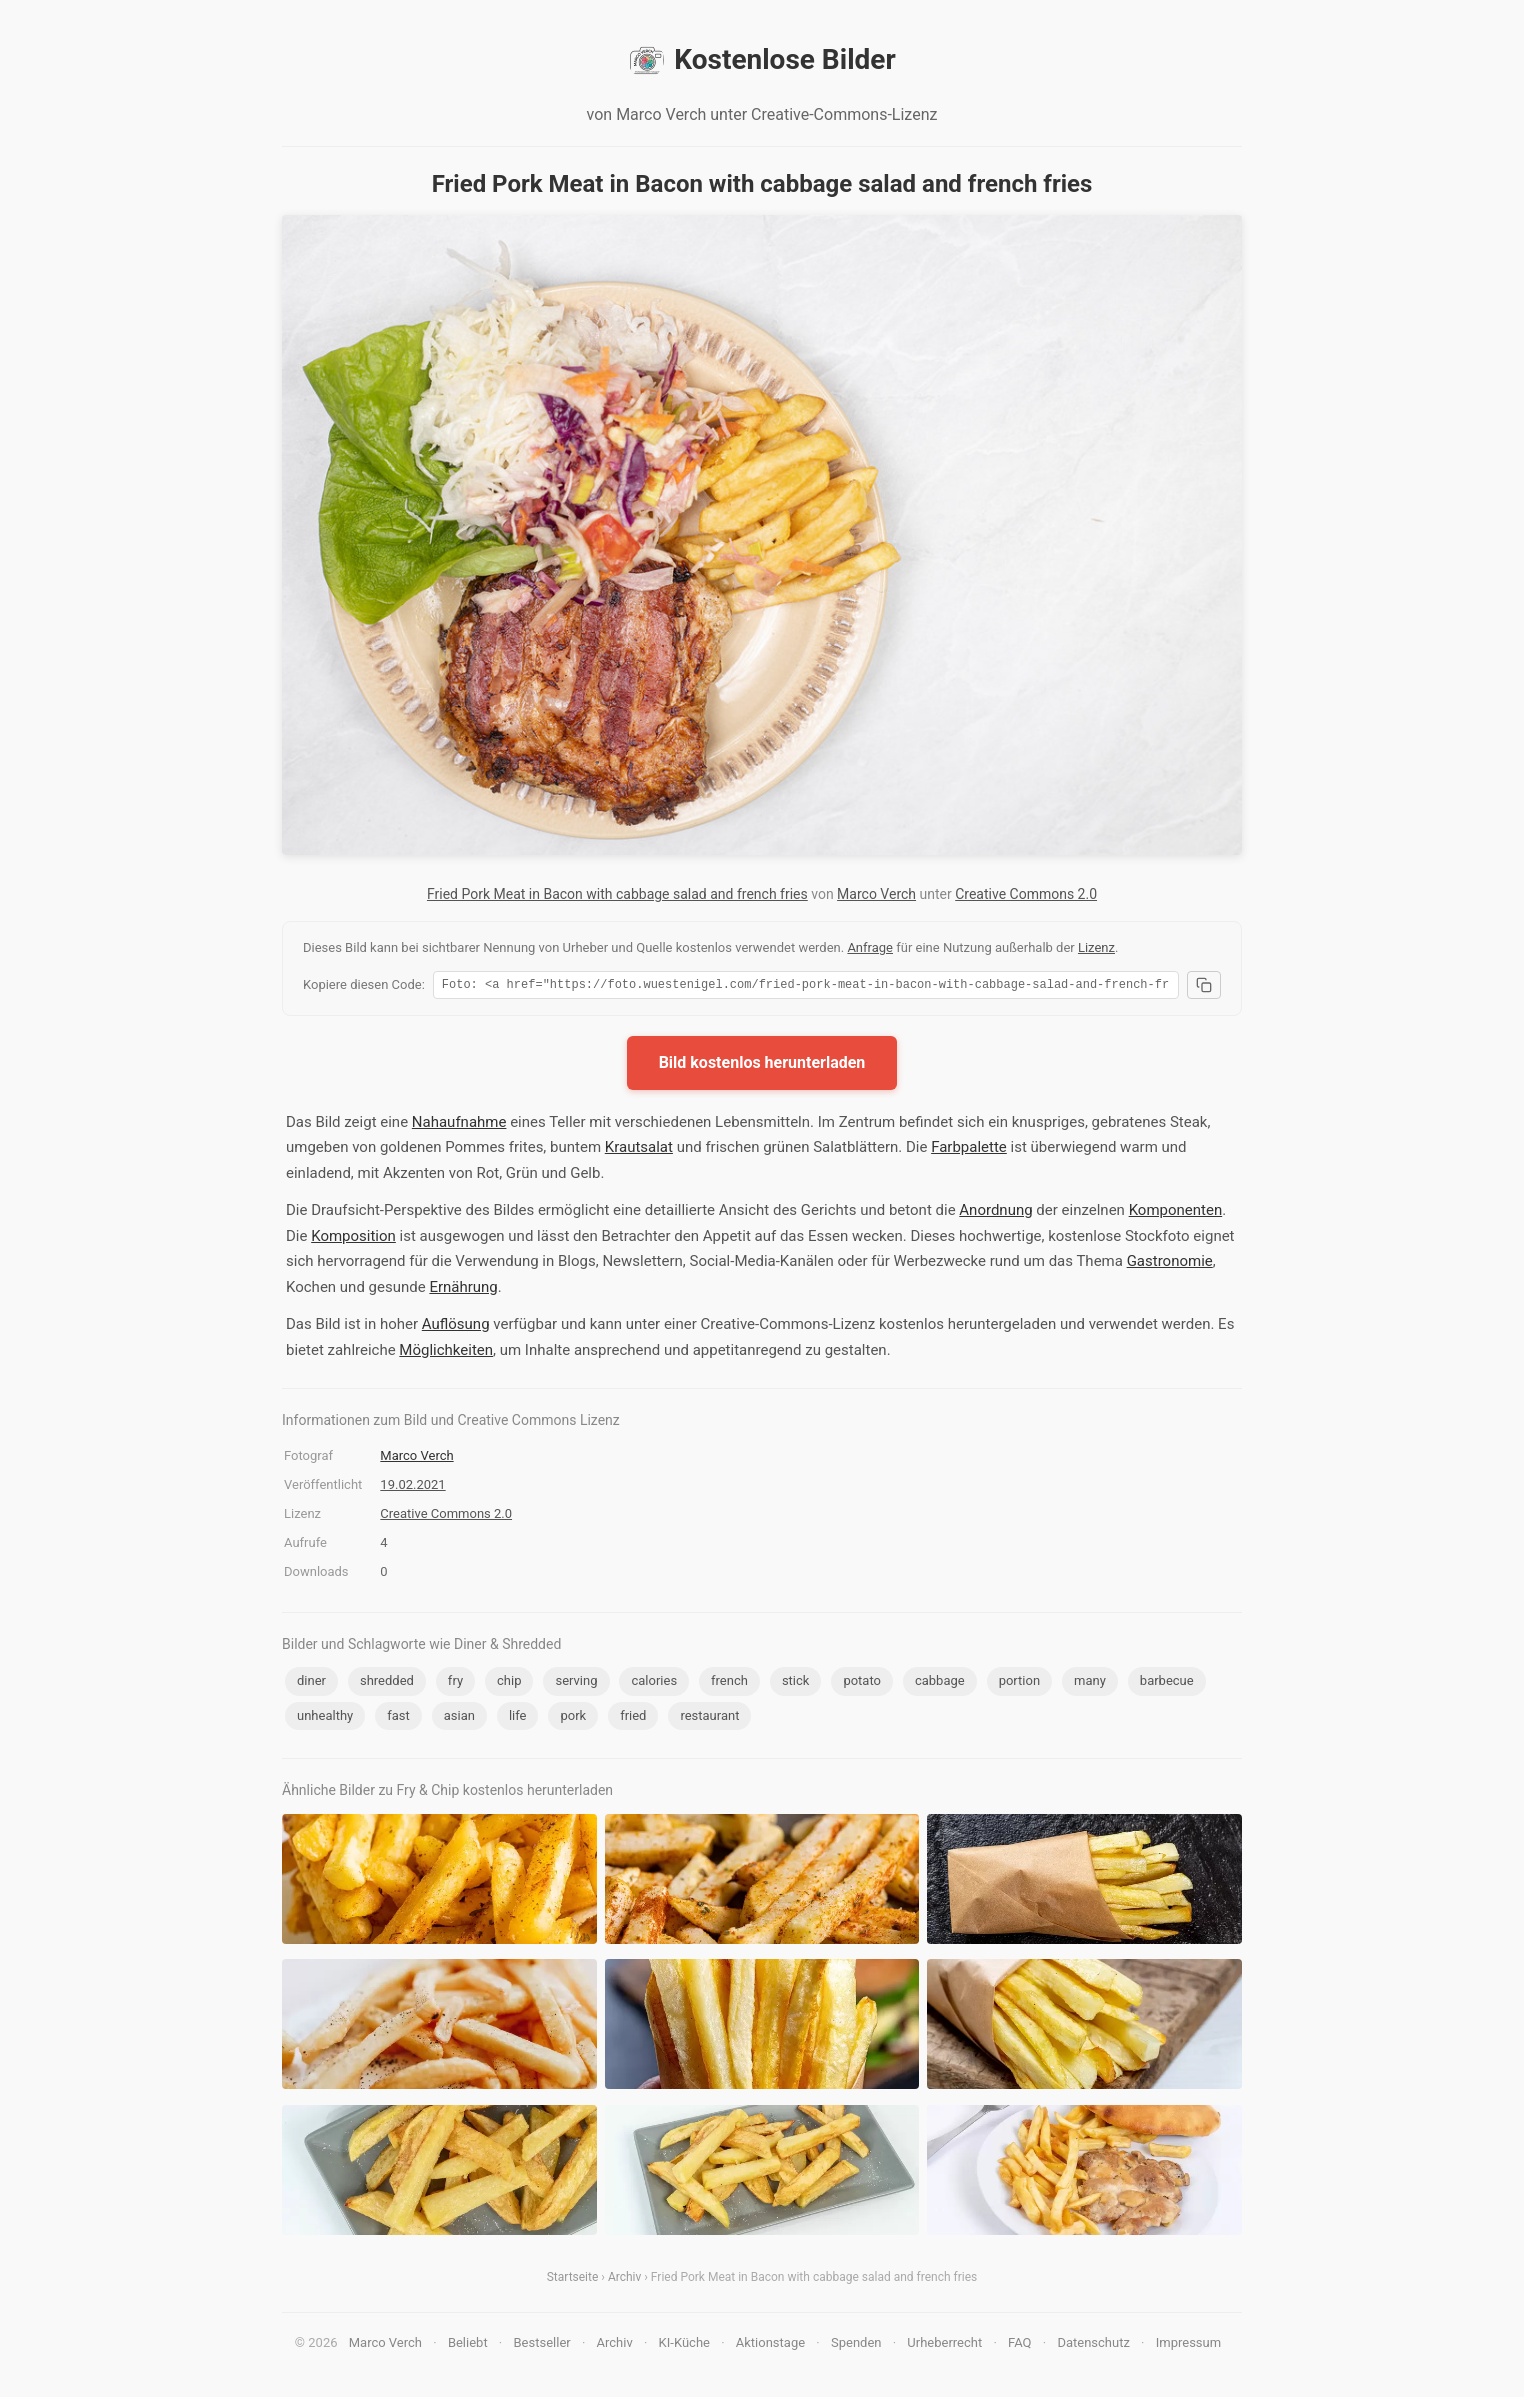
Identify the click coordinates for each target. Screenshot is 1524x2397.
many (1090, 1683)
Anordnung (995, 1213)
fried (633, 1718)
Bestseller (542, 2345)
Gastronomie (1170, 1264)
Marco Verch (876, 894)
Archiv (624, 2280)
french (729, 1683)
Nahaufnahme (459, 1125)
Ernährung (463, 1290)
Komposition (353, 1239)
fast (398, 1718)
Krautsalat (639, 1150)
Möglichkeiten (446, 1353)
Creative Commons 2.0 (1026, 894)
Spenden (856, 2345)
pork (573, 1718)
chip (509, 1683)
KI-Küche (684, 2345)
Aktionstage (770, 2345)
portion (1019, 1683)
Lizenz (1096, 947)
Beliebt (468, 2345)
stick (796, 1683)
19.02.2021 (412, 1487)
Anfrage (870, 947)
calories (654, 1683)
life (518, 1718)
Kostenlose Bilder (761, 60)
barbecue (1167, 1683)
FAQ (1019, 2345)
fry (455, 1683)
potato (862, 1683)
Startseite (573, 2280)
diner (311, 1683)
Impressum (1188, 2345)
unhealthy (325, 1718)
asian (459, 1718)
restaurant (709, 1718)
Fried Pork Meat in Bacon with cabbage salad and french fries (617, 894)
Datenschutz (1093, 2345)
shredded (387, 1683)
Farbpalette (969, 1150)
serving (576, 1683)
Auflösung (456, 1327)
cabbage (940, 1683)
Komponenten (1176, 1213)
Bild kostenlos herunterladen (762, 1065)
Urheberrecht (944, 2345)
